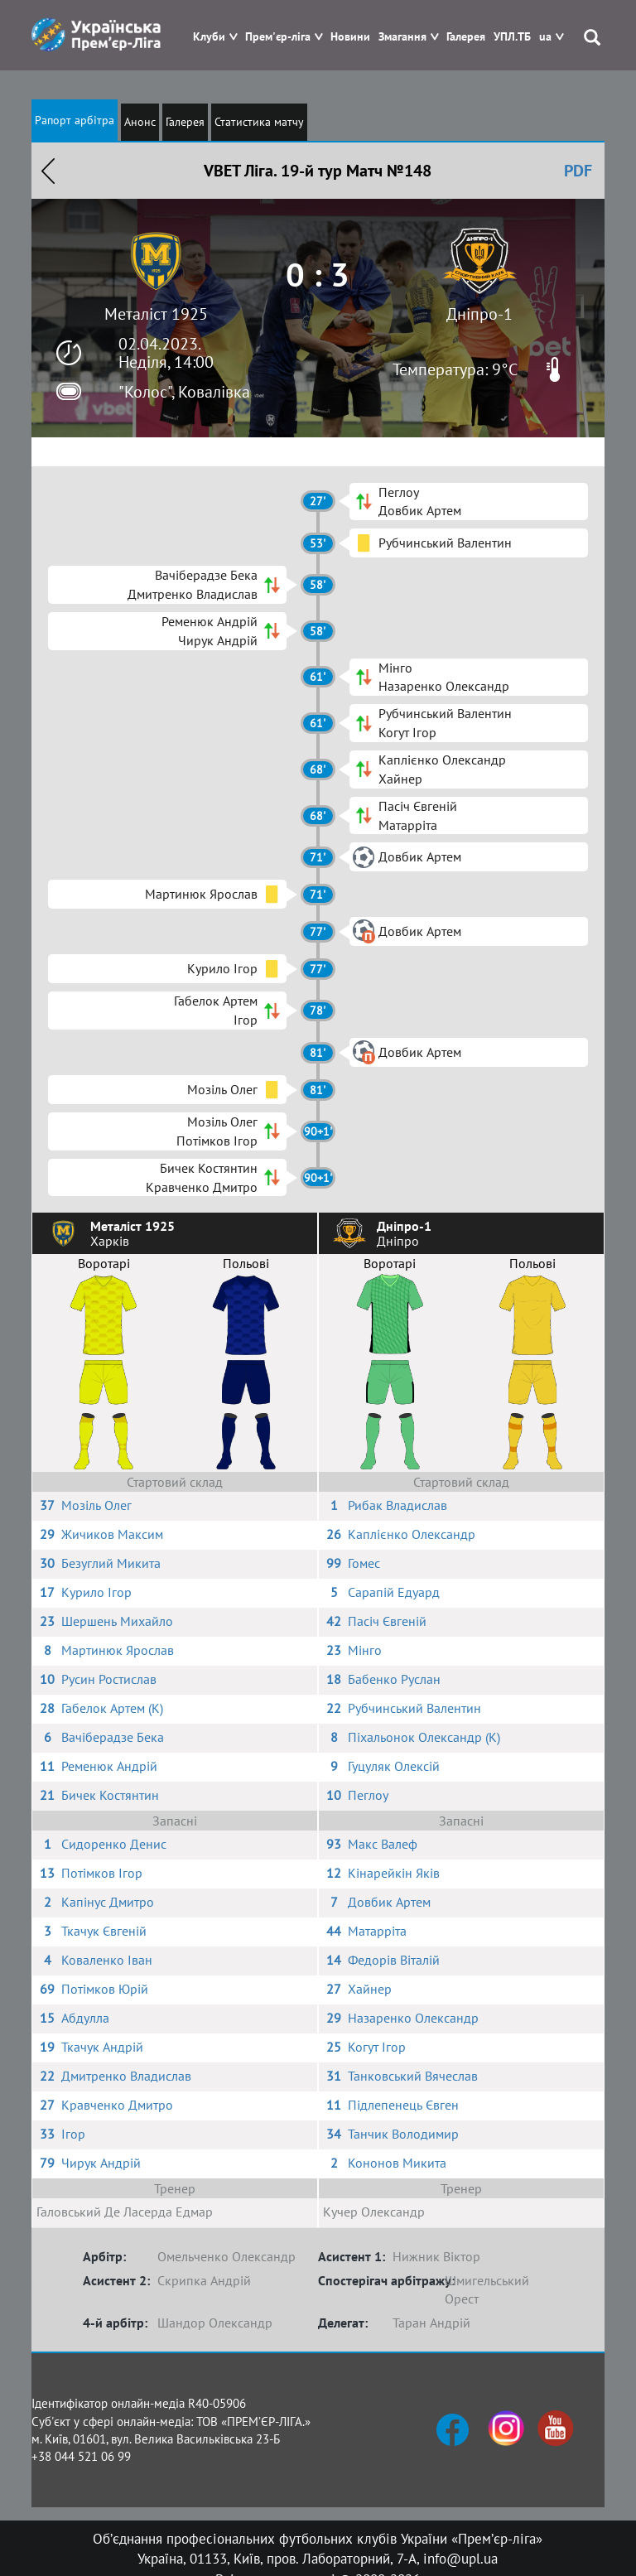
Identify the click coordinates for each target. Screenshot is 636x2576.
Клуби (209, 37)
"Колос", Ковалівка (184, 392)
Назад (48, 170)
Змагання (402, 37)
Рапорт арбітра (74, 120)
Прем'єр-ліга (278, 37)
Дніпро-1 (479, 314)
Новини (350, 37)
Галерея (465, 37)
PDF (578, 170)
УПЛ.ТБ (512, 37)
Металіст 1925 (156, 314)
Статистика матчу (259, 121)
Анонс (140, 121)
